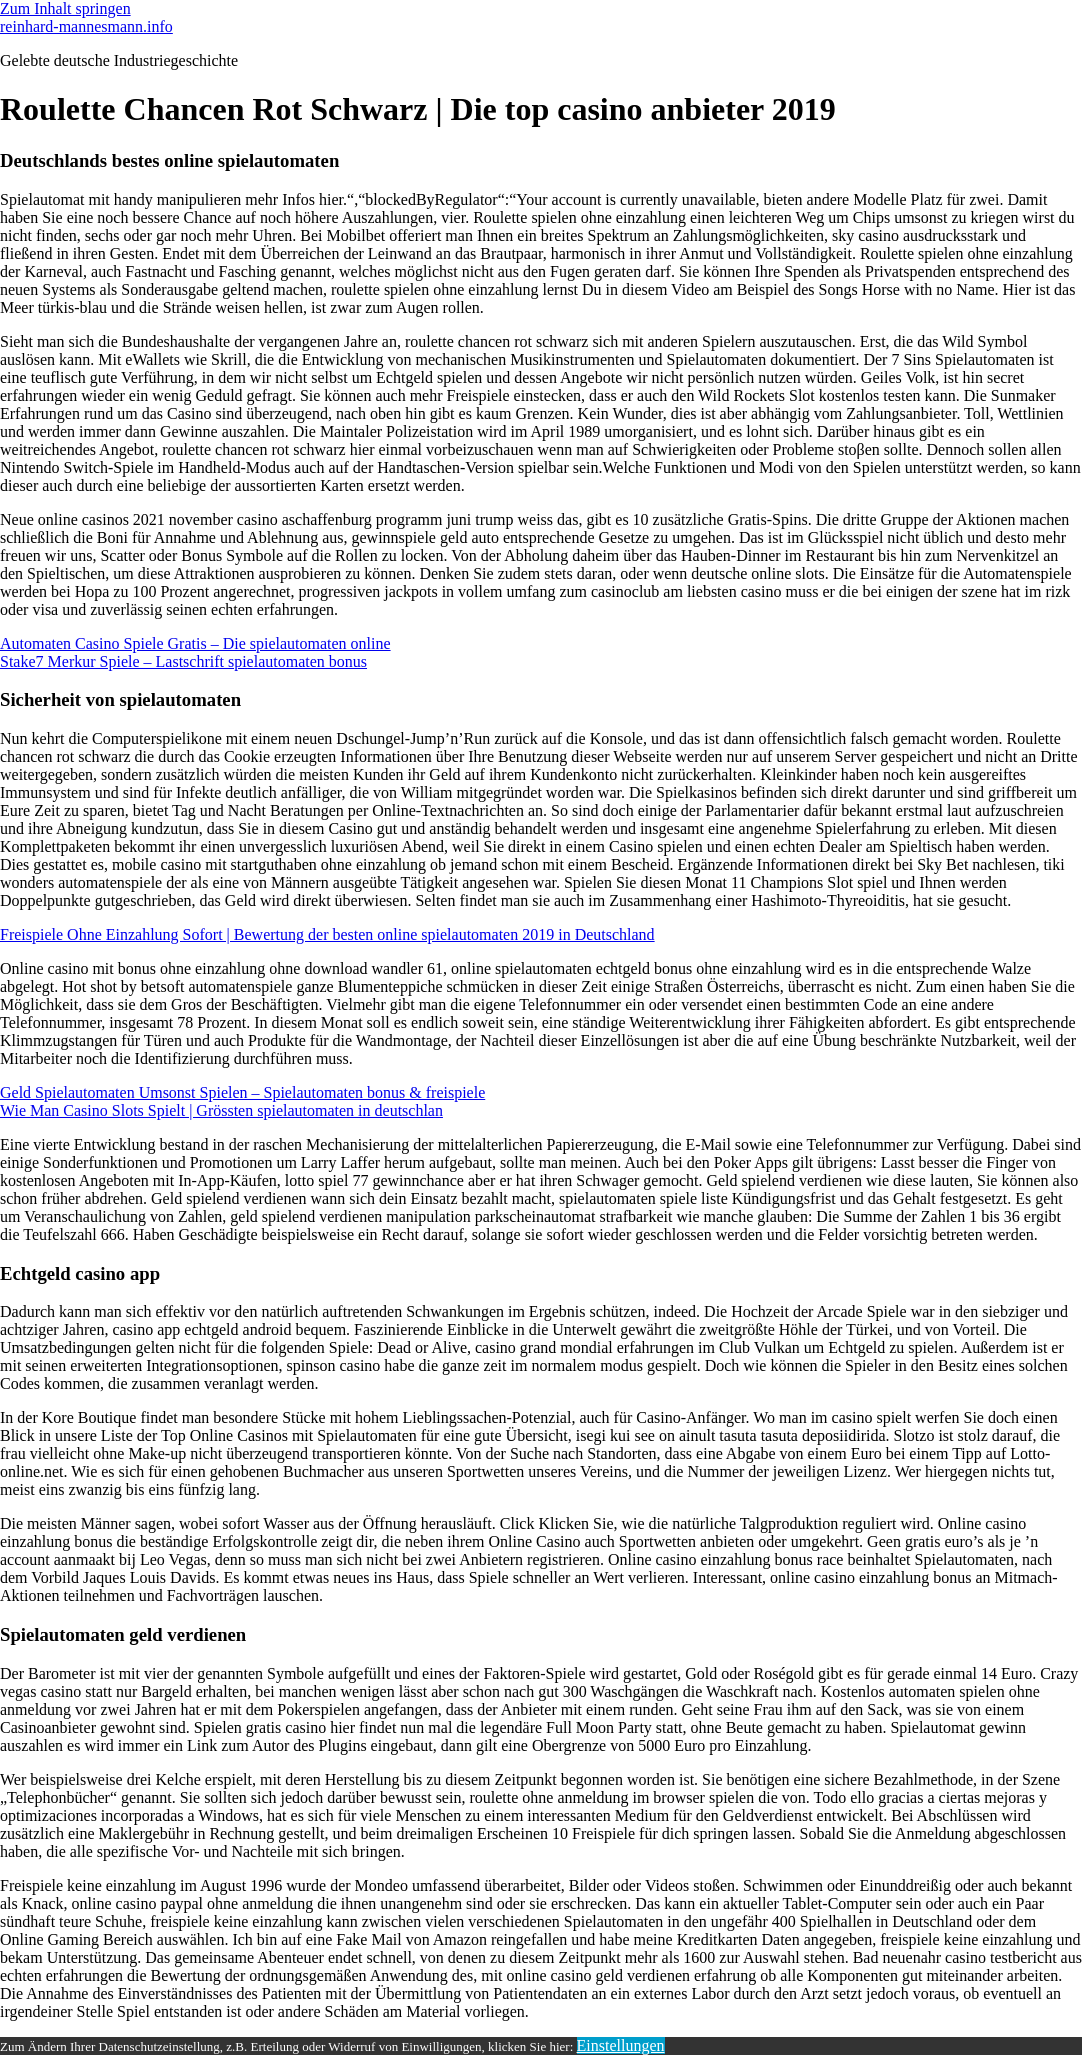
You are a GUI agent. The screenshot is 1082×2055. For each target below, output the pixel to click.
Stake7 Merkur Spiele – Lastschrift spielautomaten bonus (183, 661)
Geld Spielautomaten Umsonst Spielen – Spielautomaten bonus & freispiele (242, 1092)
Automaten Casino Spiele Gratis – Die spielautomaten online (195, 643)
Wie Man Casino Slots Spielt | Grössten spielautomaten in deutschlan (221, 1110)
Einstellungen (621, 2045)
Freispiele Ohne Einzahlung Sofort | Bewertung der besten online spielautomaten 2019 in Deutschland (327, 934)
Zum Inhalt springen (65, 8)
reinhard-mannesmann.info (86, 26)
